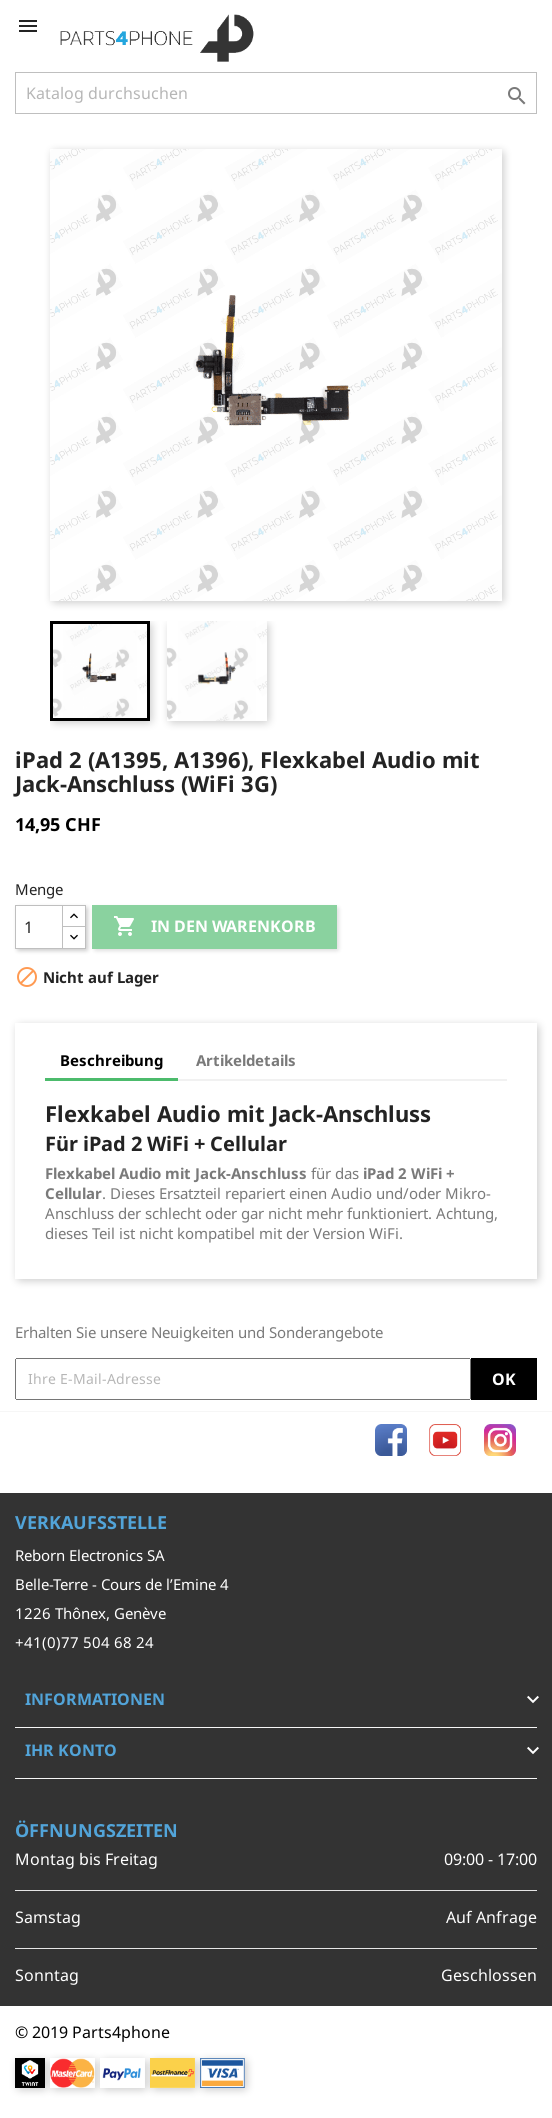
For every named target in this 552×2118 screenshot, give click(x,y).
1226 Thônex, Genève (90, 1613)
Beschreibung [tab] (111, 1060)
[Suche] (276, 93)
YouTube (445, 1440)
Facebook (391, 1440)
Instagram (500, 1440)
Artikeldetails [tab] (246, 1060)
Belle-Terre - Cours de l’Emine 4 (122, 1584)
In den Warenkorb (214, 927)
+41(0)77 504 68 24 (84, 1642)
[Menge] (39, 927)
